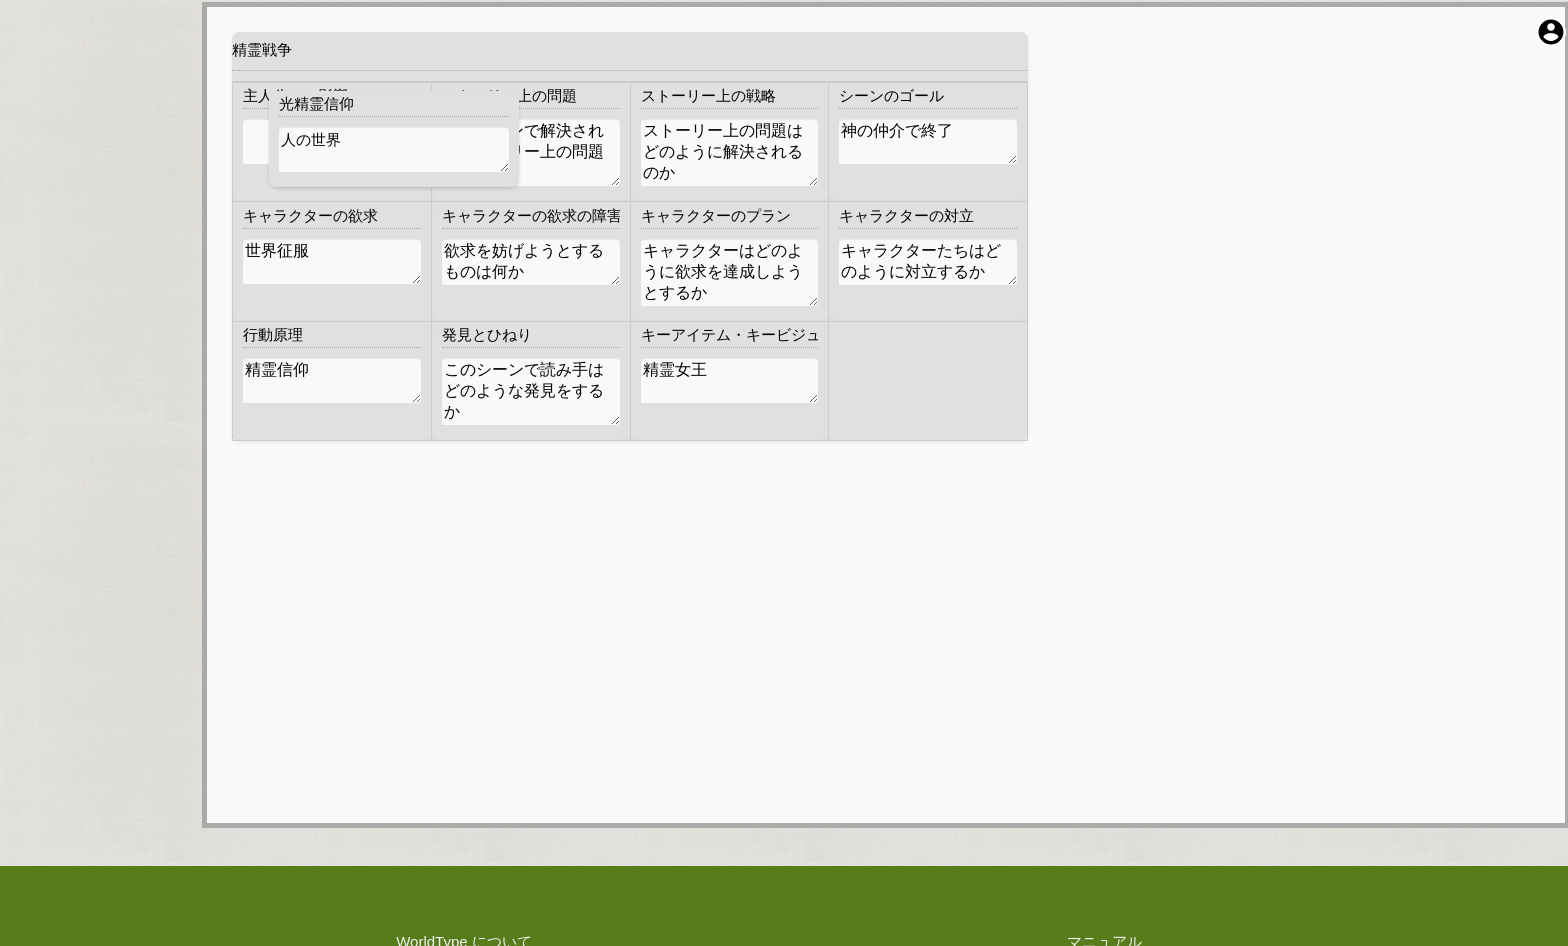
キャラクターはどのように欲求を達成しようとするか (730, 272)
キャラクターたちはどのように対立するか (928, 262)
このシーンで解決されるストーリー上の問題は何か (531, 152)
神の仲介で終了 (928, 141)
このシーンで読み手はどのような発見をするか (531, 391)
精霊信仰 (332, 380)
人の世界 (394, 149)
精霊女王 (730, 380)
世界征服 (332, 261)
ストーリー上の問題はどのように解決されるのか (730, 152)
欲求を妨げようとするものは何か (531, 262)
